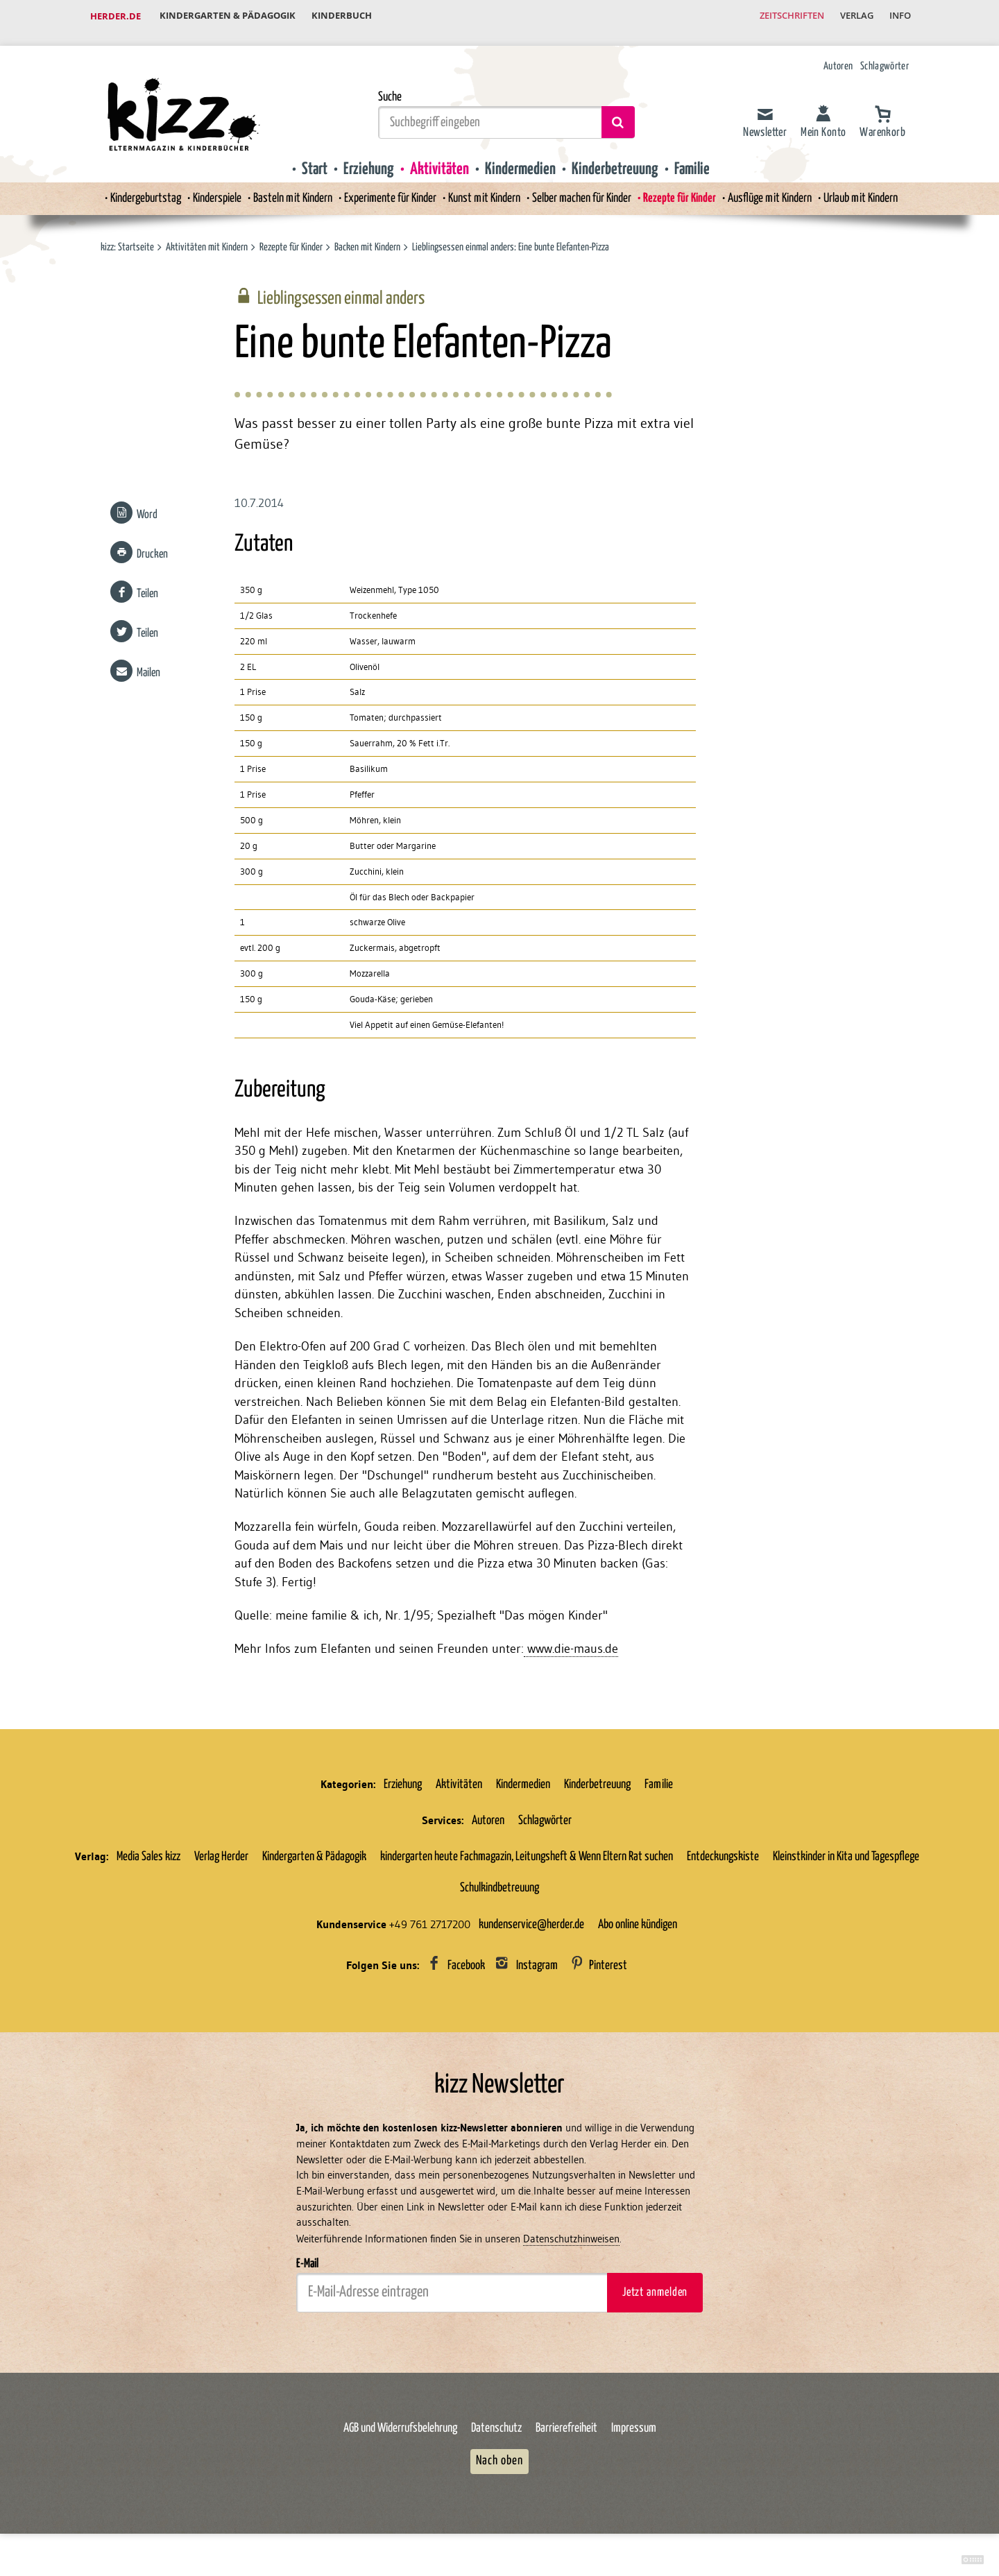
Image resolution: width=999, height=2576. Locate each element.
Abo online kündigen (637, 1930)
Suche (390, 84)
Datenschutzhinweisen (571, 2246)
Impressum (633, 2436)
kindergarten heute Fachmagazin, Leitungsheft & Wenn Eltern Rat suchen (526, 1862)
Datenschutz (496, 2436)
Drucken (151, 545)
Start (314, 157)
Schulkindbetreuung (499, 1893)
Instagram (537, 1972)
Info (898, 16)
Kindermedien (520, 157)
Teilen (146, 586)
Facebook (466, 1972)
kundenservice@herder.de (531, 1930)
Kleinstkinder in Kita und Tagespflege (846, 1862)
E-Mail (307, 2271)
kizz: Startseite (127, 235)
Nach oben (499, 2469)
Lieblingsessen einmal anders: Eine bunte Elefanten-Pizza (511, 235)
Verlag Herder (221, 1862)
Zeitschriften (780, 16)
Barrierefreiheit (566, 2436)
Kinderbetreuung (615, 157)
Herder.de (115, 16)
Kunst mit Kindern (484, 187)
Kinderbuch (348, 16)
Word (146, 506)
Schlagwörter (884, 54)
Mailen (148, 665)
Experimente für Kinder (384, 187)
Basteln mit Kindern (281, 187)
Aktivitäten (439, 157)
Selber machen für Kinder (587, 187)
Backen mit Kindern (368, 235)
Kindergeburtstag (124, 187)
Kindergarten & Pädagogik (230, 16)
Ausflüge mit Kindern (784, 187)
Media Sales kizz (148, 1862)
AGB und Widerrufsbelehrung (400, 2436)
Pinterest (608, 1972)
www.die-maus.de (571, 1654)
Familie (692, 157)
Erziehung (368, 157)
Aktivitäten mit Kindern (207, 235)
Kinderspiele (200, 187)
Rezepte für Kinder (689, 187)
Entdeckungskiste (723, 1862)
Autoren (838, 54)
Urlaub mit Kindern (882, 187)
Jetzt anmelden (655, 2300)
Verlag (849, 16)
